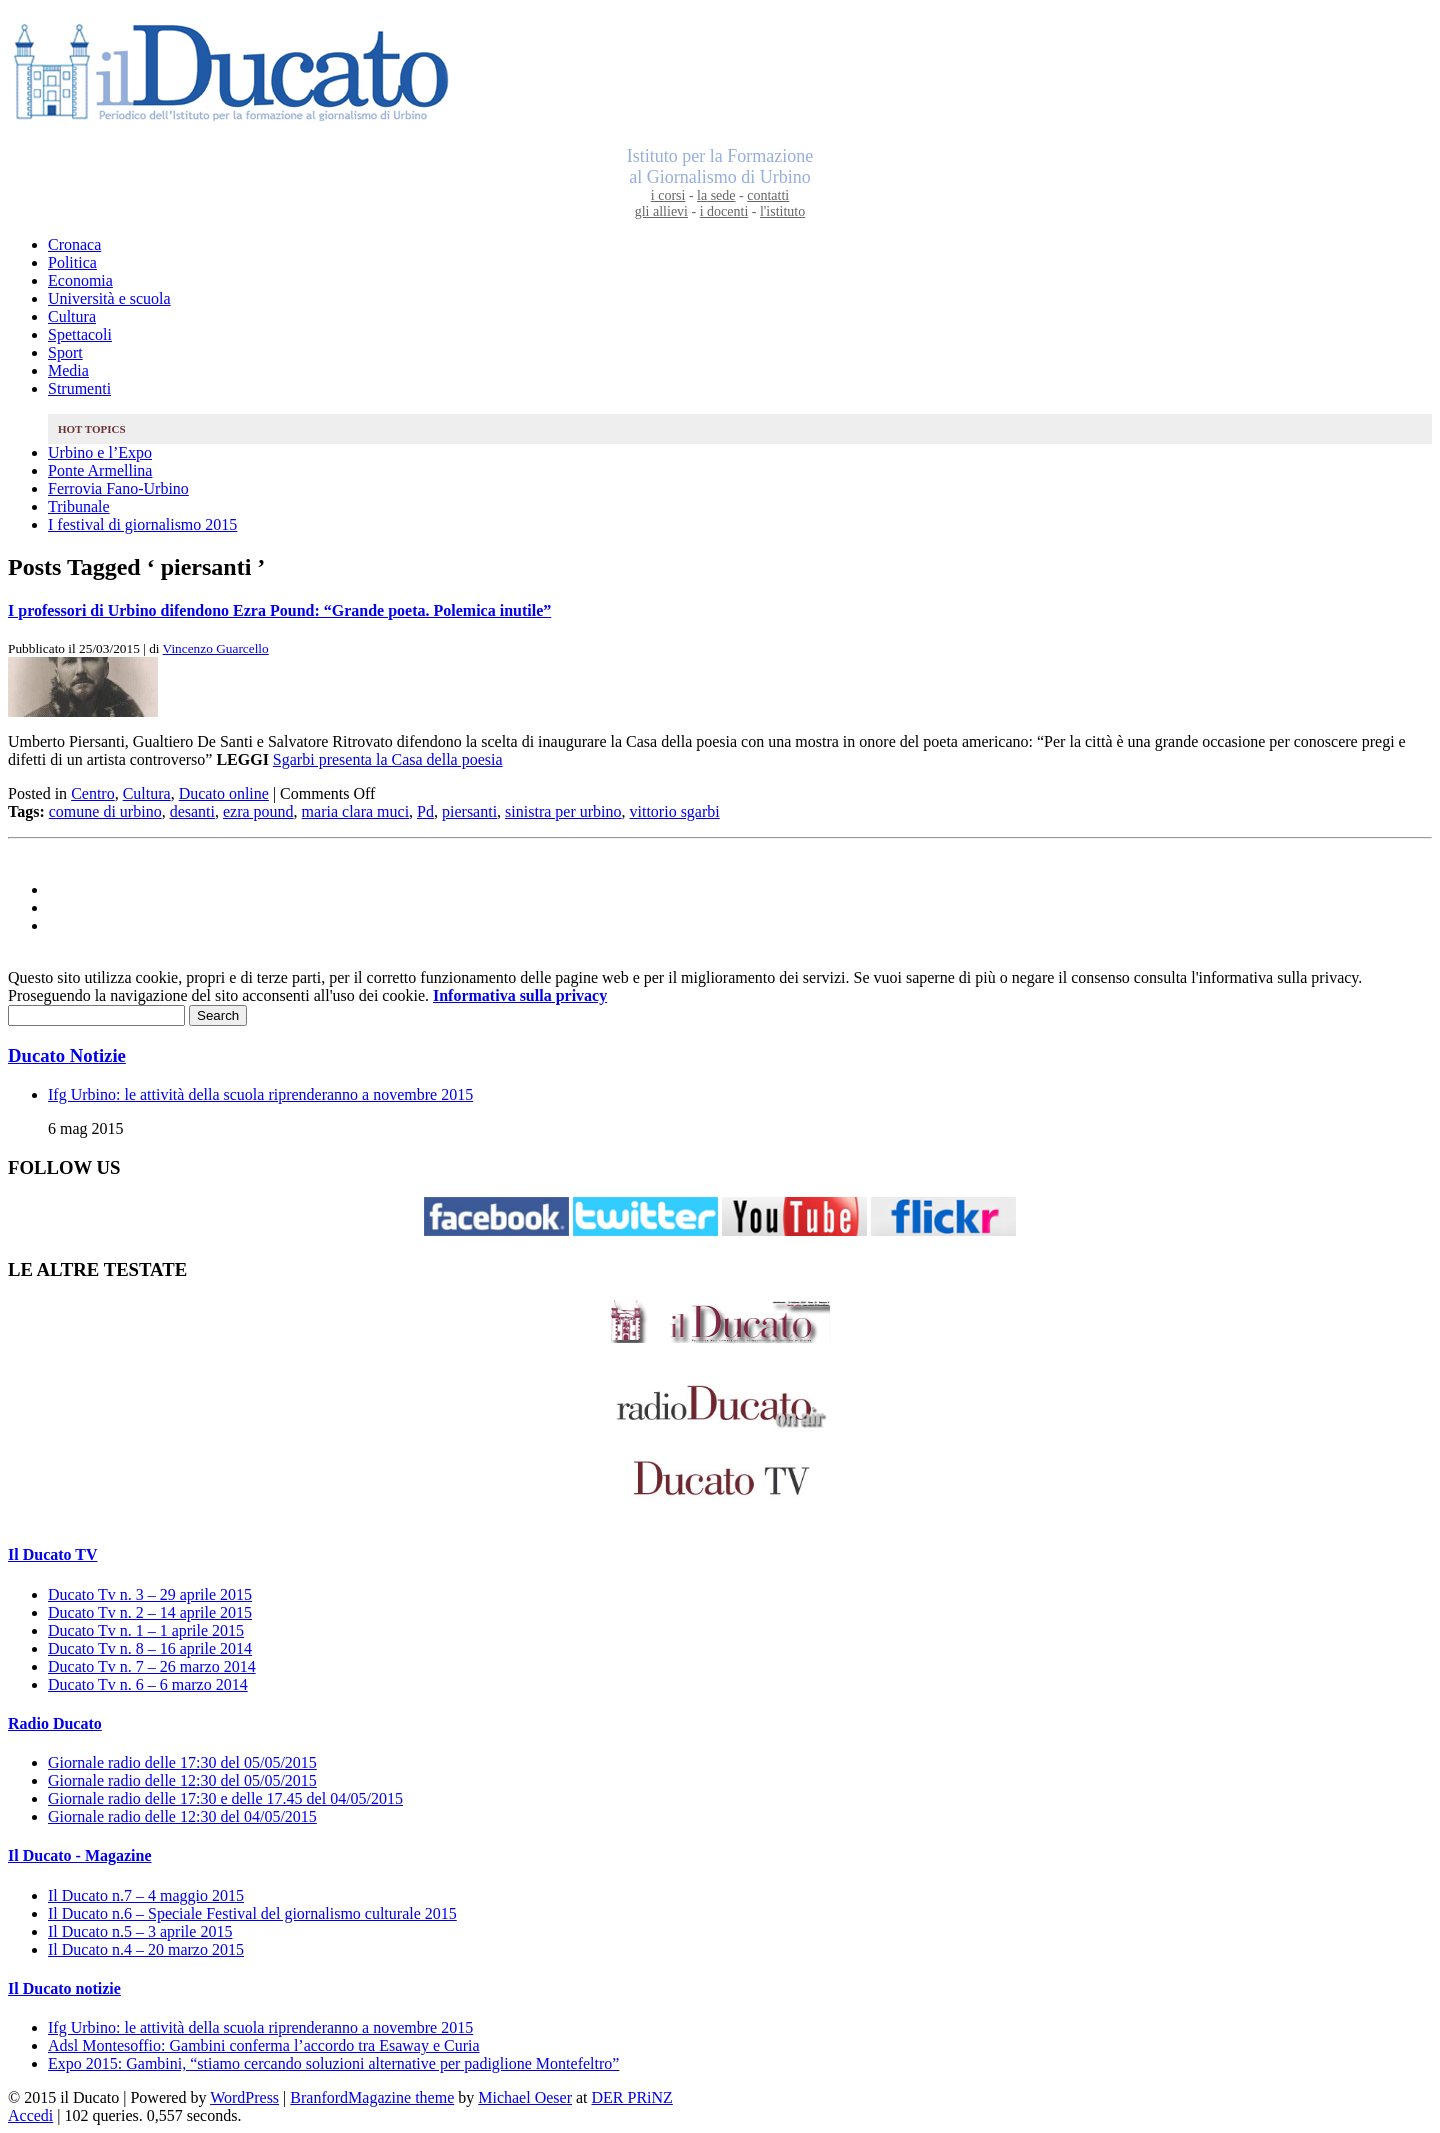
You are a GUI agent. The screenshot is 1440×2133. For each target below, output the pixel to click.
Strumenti (79, 388)
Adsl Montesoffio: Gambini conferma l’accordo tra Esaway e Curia (264, 2045)
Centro (93, 793)
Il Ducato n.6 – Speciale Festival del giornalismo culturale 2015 (252, 1913)
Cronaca (74, 244)
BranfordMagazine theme (372, 2097)
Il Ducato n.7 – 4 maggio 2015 (146, 1895)
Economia (80, 280)
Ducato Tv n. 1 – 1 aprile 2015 (146, 1630)
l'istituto (782, 211)
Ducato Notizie (67, 1055)
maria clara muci (356, 811)
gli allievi (661, 211)
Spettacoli (80, 334)
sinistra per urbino (563, 811)
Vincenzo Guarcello (216, 648)
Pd (425, 811)
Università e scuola (109, 298)
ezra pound (258, 811)
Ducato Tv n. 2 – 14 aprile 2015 (150, 1612)
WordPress (244, 2097)
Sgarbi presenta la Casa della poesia (388, 759)
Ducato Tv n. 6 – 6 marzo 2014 (148, 1684)
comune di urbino (105, 811)
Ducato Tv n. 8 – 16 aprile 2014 (150, 1648)
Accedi (30, 2115)
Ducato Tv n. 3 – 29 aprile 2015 (150, 1594)
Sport (65, 352)
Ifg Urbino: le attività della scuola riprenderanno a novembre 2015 (260, 1094)
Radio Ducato (55, 1723)
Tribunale (79, 506)
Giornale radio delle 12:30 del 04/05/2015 (182, 1816)
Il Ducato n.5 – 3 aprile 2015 (140, 1931)
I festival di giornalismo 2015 (142, 524)
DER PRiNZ (632, 2097)
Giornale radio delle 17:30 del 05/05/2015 (182, 1762)
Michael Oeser (525, 2097)
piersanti (469, 811)
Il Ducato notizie (64, 1988)
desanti (192, 811)
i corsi (668, 195)
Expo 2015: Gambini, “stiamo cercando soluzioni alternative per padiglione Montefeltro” (333, 2063)
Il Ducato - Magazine (80, 1855)
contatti (768, 195)
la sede (716, 195)
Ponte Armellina (100, 470)
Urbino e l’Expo (100, 452)
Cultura (72, 316)
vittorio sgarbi (675, 811)
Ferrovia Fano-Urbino (118, 488)
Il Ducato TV (53, 1554)
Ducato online (224, 793)
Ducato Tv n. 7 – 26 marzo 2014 (152, 1666)
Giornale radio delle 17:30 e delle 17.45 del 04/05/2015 (225, 1798)
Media (68, 370)
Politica (72, 262)
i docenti (724, 211)
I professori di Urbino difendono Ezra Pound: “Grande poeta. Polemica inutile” (279, 610)
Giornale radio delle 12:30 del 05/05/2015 (182, 1780)
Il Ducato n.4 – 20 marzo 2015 (146, 1949)
